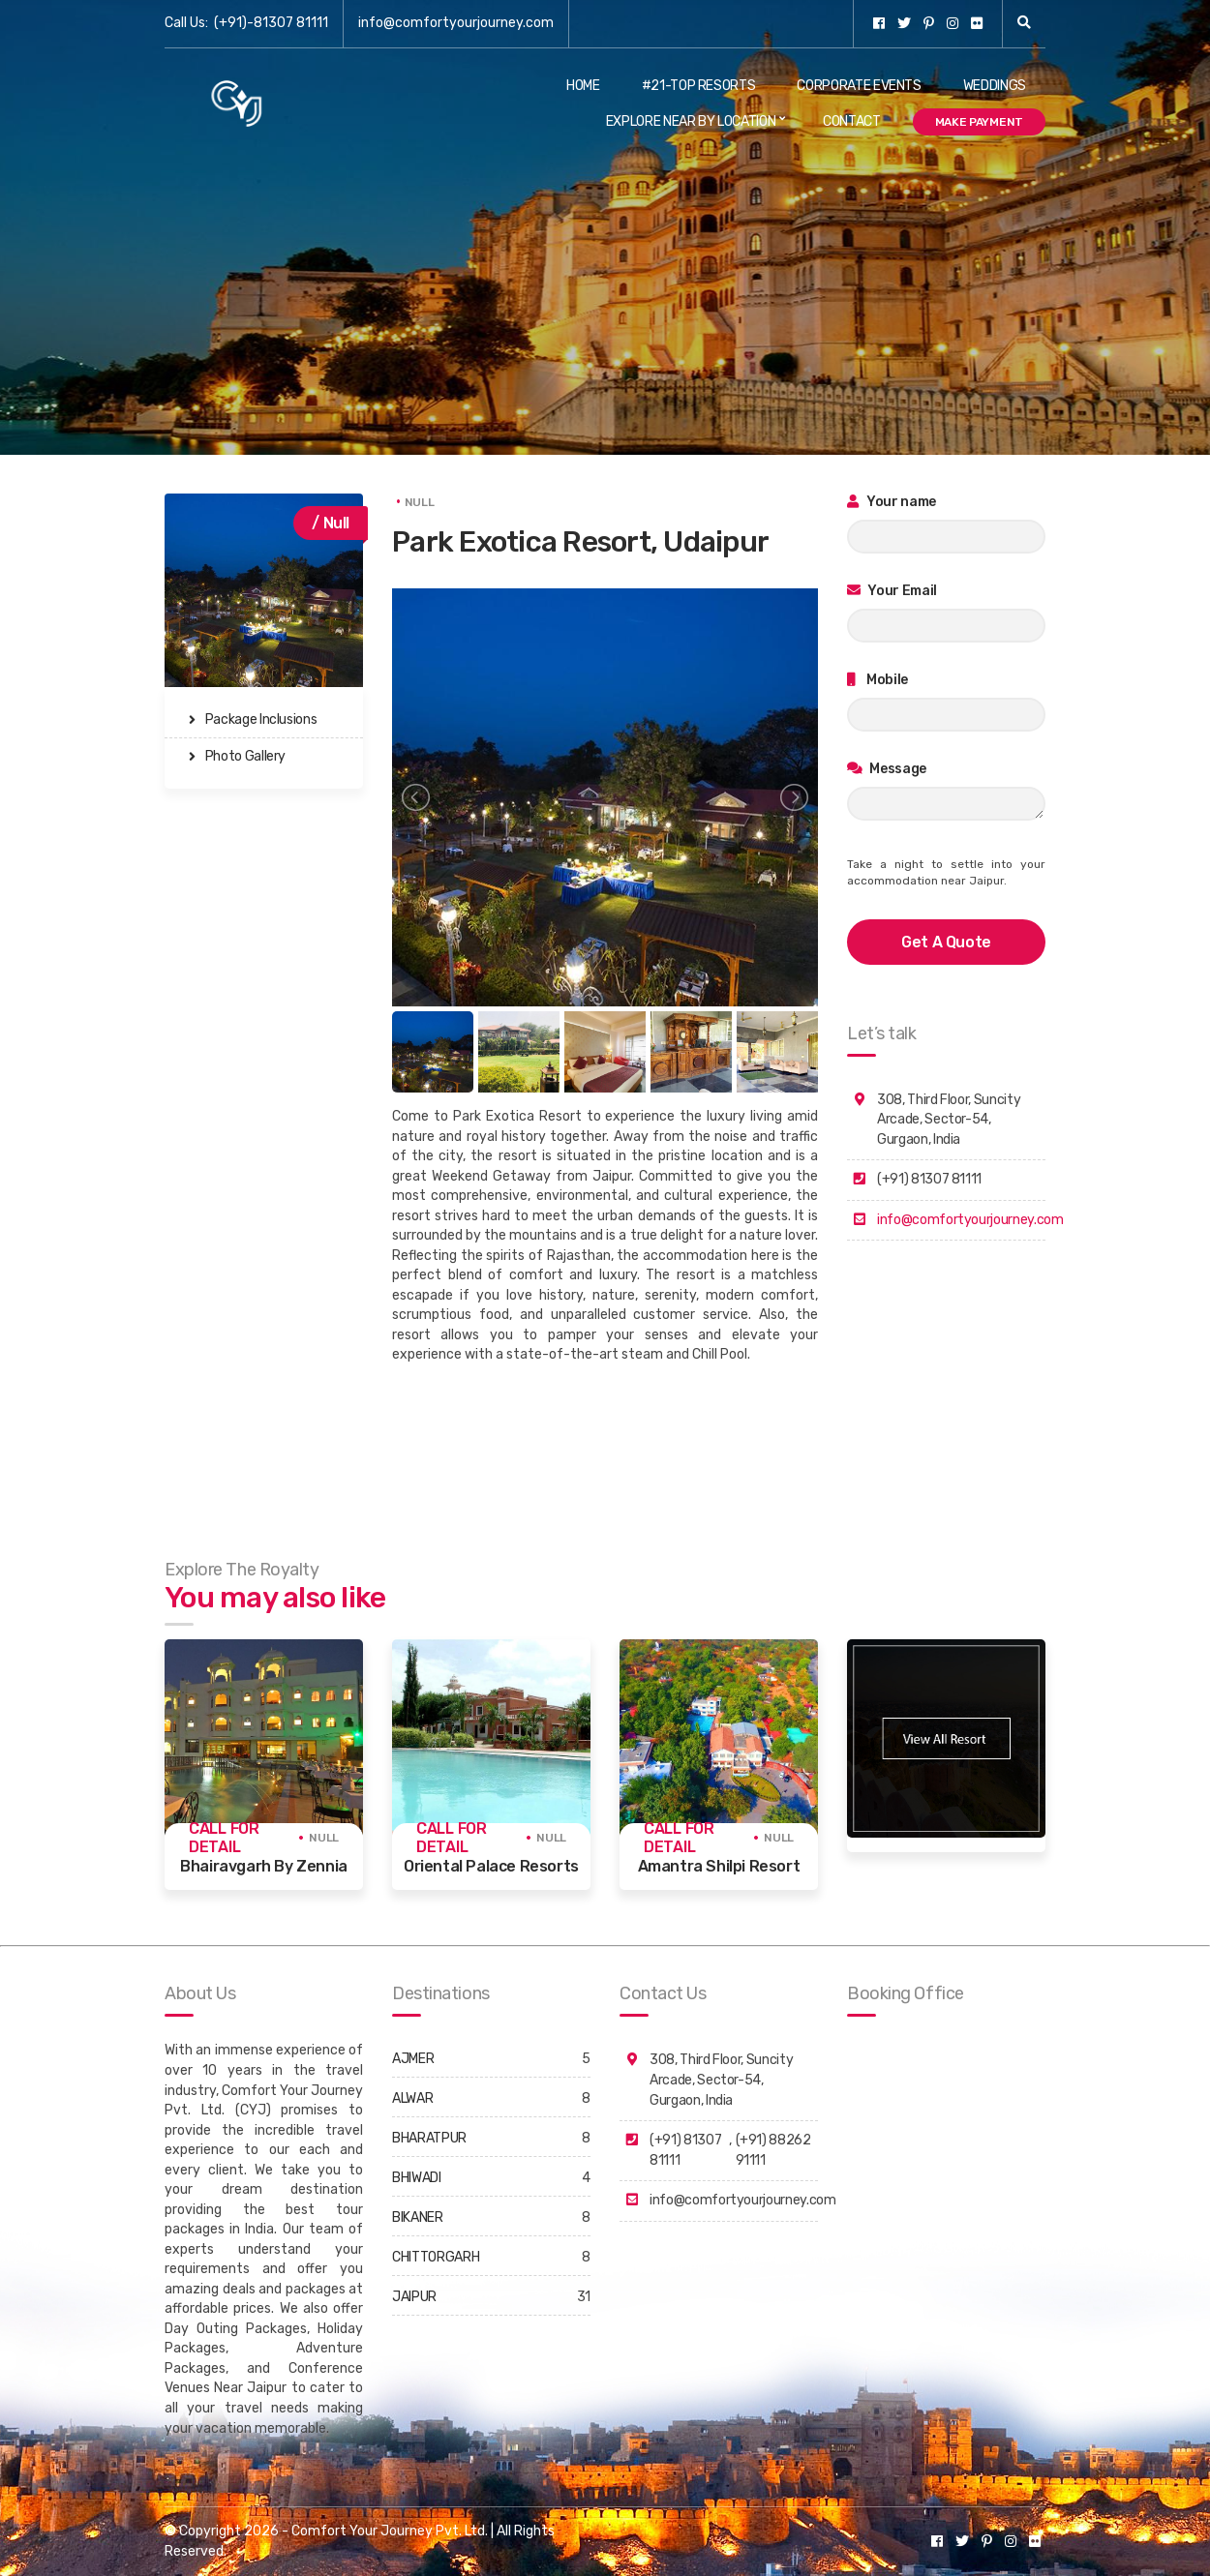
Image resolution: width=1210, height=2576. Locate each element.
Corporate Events (859, 85)
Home (583, 85)
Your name (891, 502)
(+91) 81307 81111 (685, 2150)
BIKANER (417, 2217)
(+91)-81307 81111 (271, 23)
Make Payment (979, 122)
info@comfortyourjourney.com (456, 23)
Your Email (892, 591)
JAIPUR (414, 2297)
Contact (852, 121)
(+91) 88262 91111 (773, 2150)
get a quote (946, 942)
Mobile (877, 680)
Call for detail (224, 1837)
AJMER (413, 2059)
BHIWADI (416, 2178)
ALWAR (412, 2098)
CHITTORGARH (435, 2257)
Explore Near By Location (691, 121)
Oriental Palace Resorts (491, 1866)
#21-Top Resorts (699, 85)
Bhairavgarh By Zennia (264, 1866)
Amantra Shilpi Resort (719, 1866)
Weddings (994, 85)
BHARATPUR (429, 2138)
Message (886, 769)
